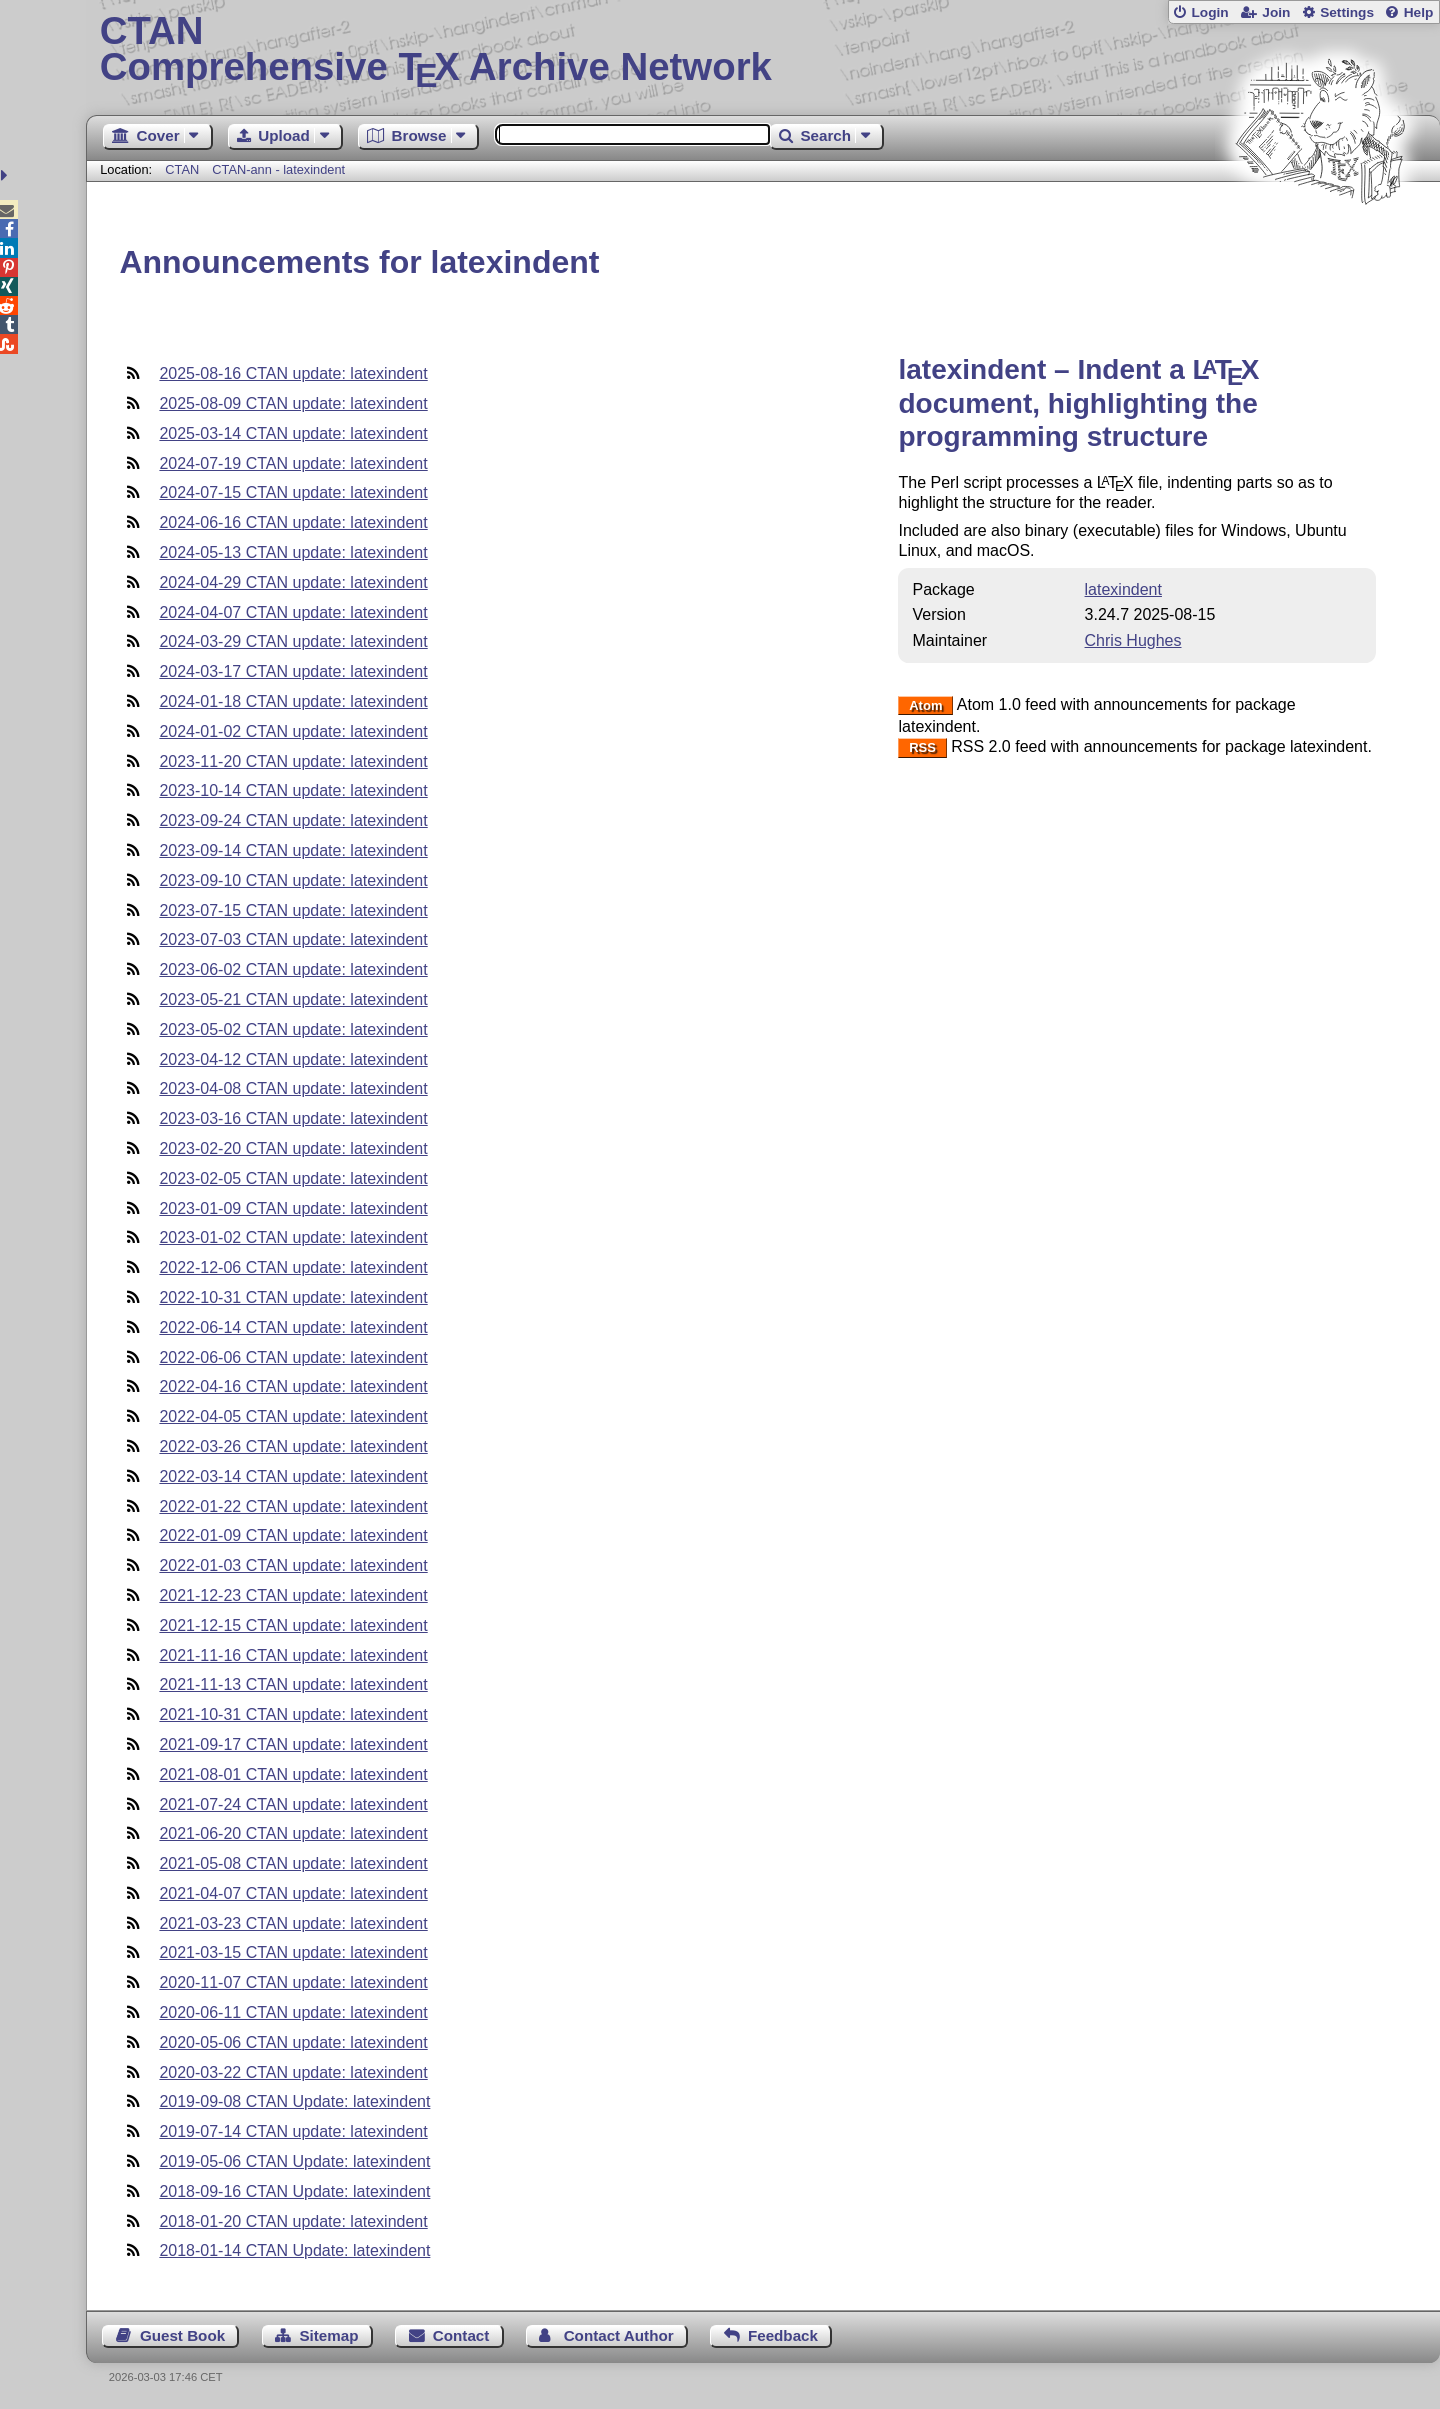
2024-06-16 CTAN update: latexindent (293, 522)
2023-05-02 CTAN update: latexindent (293, 1029)
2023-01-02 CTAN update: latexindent (293, 1237)
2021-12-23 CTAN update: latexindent (293, 1595)
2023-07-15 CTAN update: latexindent (293, 910)
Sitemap (328, 2335)
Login (1209, 12)
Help (1419, 12)
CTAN (182, 169)
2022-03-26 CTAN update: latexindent (293, 1446)
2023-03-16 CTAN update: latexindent (293, 1118)
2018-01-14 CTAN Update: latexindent (294, 2250)
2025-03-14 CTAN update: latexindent (293, 433)
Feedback (783, 2335)
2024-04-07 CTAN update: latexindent (293, 612)
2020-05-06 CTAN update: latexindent (293, 2042)
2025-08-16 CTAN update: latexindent (293, 373)
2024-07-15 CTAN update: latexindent (293, 492)
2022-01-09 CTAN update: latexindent (293, 1535)
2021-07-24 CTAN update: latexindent (293, 1804)
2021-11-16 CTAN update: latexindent (293, 1655)
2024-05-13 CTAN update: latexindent (293, 552)
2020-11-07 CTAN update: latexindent (293, 1982)
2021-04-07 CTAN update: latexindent (293, 1893)
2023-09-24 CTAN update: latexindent (293, 820)
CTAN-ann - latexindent (278, 169)
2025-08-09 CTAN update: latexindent (293, 403)
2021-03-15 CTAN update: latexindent (293, 1952)
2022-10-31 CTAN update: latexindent (293, 1297)
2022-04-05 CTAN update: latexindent (293, 1416)
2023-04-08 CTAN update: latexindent (293, 1088)
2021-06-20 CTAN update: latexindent (293, 1833)
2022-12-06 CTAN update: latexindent (293, 1267)
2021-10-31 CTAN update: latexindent (293, 1714)
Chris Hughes (1133, 640)
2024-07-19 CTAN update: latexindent (293, 463)
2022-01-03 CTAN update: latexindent (293, 1565)
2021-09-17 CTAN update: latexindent (293, 1744)
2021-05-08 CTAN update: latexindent (293, 1863)
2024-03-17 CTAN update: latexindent (293, 671)
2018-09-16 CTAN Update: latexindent (294, 2191)
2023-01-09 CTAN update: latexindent (293, 1208)
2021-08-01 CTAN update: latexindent (293, 1774)
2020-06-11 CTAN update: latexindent (293, 2012)
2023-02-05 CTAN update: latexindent (293, 1178)
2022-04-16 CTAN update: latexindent (293, 1386)
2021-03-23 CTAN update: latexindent (293, 1923)
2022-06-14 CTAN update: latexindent (293, 1327)
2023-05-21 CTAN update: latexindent (293, 999)
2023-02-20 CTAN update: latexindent (293, 1148)
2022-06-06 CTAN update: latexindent (293, 1357)
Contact (461, 2335)
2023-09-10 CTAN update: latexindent (293, 880)
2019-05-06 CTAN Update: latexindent (294, 2161)
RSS (922, 747)
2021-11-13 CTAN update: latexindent (293, 1684)
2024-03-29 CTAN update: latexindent (293, 641)
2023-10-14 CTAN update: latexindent (293, 790)
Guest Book (182, 2335)
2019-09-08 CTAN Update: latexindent (294, 2101)
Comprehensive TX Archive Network (763, 50)
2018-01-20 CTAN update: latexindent (293, 2221)
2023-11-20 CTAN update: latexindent (293, 761)
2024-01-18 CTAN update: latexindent (293, 701)
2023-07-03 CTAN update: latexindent (293, 939)
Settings (1347, 12)
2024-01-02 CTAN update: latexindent (293, 731)
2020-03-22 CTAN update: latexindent (293, 2072)
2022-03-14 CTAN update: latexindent (293, 1476)
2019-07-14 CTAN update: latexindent (293, 2131)
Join (1276, 12)
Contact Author (619, 2335)
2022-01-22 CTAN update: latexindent (293, 1506)
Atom (925, 705)
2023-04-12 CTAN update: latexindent (293, 1059)
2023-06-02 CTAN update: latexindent (293, 969)
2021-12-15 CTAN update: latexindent (293, 1625)
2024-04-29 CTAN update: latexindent (293, 582)
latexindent (1123, 589)
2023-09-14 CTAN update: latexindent (293, 850)
